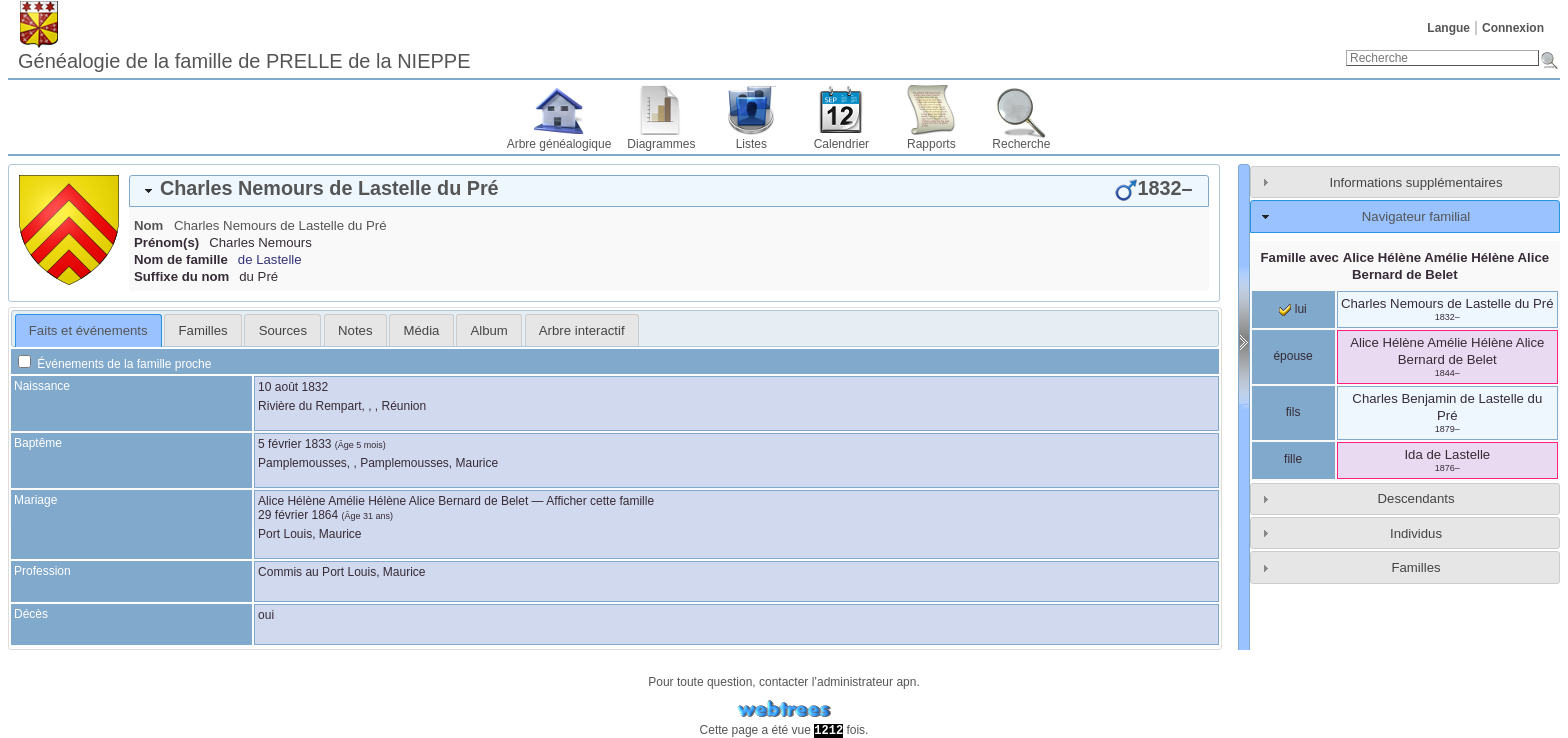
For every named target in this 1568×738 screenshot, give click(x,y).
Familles (1415, 567)
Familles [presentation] (203, 330)
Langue (1448, 28)
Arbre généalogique (559, 144)
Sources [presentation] (283, 330)
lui (1292, 309)
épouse (1292, 356)
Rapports (931, 144)
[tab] (669, 191)
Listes (751, 144)
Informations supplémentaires (1416, 182)
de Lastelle (270, 259)
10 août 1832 (293, 387)
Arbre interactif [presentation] (582, 330)
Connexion (1513, 28)
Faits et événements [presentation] (88, 330)
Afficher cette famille (600, 501)
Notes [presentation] (355, 330)
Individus (1416, 533)
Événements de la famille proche (114, 364)
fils (1293, 412)
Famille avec (1405, 266)
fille (1293, 459)
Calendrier (841, 144)
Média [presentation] (422, 330)
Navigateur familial (1416, 216)
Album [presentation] (488, 330)
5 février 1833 (294, 444)
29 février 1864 (298, 515)
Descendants (1416, 498)
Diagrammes (661, 144)
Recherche (1021, 144)
